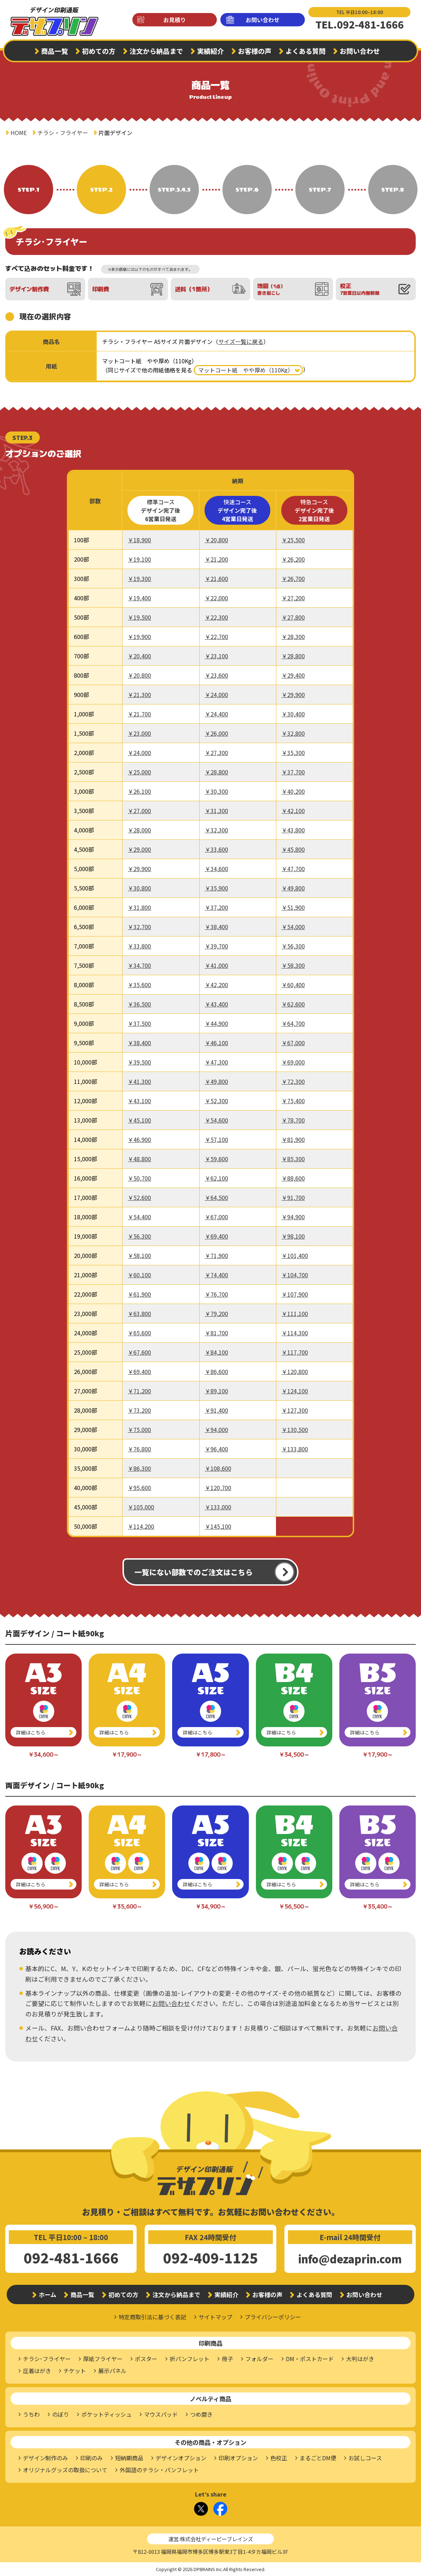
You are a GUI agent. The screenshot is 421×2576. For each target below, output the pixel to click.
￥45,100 (139, 1120)
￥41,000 (216, 965)
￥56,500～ (294, 1906)
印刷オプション (238, 2458)
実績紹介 (210, 51)
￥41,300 (139, 1081)
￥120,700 (218, 1487)
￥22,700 (216, 636)
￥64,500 (216, 1197)
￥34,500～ (294, 1754)
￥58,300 (293, 965)
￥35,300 (293, 752)
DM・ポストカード (310, 2358)
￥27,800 (293, 617)
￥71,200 (139, 1391)
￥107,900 (295, 1294)
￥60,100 (139, 1275)
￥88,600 (293, 1178)
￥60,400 (293, 984)
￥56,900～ (43, 1906)
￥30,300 (216, 791)
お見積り (174, 19)
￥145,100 (218, 1526)
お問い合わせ (262, 19)
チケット (74, 2370)
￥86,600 (216, 1371)
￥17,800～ (210, 1754)
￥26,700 (293, 578)
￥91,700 (293, 1197)
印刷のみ (91, 2458)
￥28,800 (293, 656)
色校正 (278, 2458)
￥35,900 (216, 888)
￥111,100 (295, 1313)
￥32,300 (216, 830)
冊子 (227, 2358)
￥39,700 (216, 946)
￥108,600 (218, 1468)
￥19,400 (139, 598)
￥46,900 (139, 1139)
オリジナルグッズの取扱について (65, 2470)
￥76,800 (139, 1449)
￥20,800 (216, 540)
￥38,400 (216, 926)
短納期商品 (129, 2458)
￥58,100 (139, 1255)
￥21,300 (139, 694)
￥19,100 (139, 559)
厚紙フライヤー (102, 2358)
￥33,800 (139, 946)
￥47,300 (216, 1062)
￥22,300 (216, 617)
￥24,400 (216, 714)
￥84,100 (216, 1352)
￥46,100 (216, 1042)
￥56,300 (293, 946)
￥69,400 (216, 1236)
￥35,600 (139, 984)
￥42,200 (216, 984)
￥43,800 (293, 830)
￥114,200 (141, 1526)
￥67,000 (293, 1042)
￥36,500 (139, 1004)
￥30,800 (139, 888)
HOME (19, 132)
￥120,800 (295, 1371)
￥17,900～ (127, 1754)
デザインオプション (181, 2458)
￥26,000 (216, 733)
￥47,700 (293, 868)
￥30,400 (293, 714)
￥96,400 (216, 1449)
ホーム (47, 2294)
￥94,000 (216, 1429)
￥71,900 (216, 1255)
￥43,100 (139, 1101)
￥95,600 (139, 1487)
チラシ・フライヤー (62, 132)
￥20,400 (139, 656)
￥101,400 (295, 1255)
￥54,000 (293, 926)
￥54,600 (216, 1120)
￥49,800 (293, 888)
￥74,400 (216, 1275)
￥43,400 (216, 1004)
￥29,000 (139, 849)
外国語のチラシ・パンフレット (159, 2470)
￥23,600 (216, 675)
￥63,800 (139, 1313)
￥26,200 (293, 559)
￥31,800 (139, 907)
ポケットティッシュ (106, 2414)
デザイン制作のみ (45, 2458)
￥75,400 (293, 1101)
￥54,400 (139, 1217)
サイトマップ (215, 2317)
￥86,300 (139, 1468)
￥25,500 (293, 540)
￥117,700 (295, 1352)
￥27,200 (293, 598)
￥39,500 (139, 1062)
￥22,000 (216, 598)
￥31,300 (216, 810)
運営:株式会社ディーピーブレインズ (210, 2539)
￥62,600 (293, 1004)
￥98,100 (293, 1236)
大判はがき (360, 2358)
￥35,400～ (377, 1906)
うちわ (31, 2414)
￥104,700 (295, 1275)
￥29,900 (293, 694)
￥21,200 (216, 559)
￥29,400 (293, 675)
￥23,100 (216, 656)
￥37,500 (139, 1023)
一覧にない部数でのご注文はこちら (193, 1572)
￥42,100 (293, 810)
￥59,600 (216, 1159)
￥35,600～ (127, 1906)
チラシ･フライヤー (47, 2358)
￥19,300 (139, 578)
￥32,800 (293, 733)
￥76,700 (216, 1294)
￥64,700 (293, 1023)
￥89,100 (216, 1391)
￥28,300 (293, 636)
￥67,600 (139, 1352)
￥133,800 (295, 1449)
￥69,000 (293, 1062)
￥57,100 (216, 1139)
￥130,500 (295, 1429)
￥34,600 (216, 868)
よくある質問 (305, 51)
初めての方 (98, 51)
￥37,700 (293, 772)
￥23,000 (139, 733)
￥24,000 (216, 694)
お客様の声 (254, 51)
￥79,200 (216, 1313)
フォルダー (259, 2358)
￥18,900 (139, 540)
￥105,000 (141, 1507)
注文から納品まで (156, 51)
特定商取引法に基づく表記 (152, 2317)
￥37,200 (216, 907)
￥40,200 (293, 791)
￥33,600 (216, 849)
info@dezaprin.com (350, 2259)
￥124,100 (295, 1391)
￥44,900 (216, 1023)
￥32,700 (139, 926)
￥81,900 (293, 1139)
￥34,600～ (43, 1754)
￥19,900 (139, 636)
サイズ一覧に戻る (240, 341)
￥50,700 (139, 1178)
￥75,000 (139, 1429)
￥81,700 (216, 1333)
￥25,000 (139, 772)
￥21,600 (216, 578)
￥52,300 (216, 1101)
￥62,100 (216, 1178)
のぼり (60, 2414)
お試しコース (365, 2458)
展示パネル (112, 2370)
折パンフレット (189, 2358)
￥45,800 (293, 849)
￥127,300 (295, 1410)
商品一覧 (54, 51)
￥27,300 (216, 752)
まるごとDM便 (318, 2458)
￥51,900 (293, 907)
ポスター (146, 2358)
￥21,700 (139, 714)
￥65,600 (139, 1333)
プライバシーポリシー (273, 2317)
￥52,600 (139, 1197)
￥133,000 (218, 1507)
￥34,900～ (210, 1906)
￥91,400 (216, 1410)
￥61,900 (139, 1294)
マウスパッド (161, 2414)
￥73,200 (139, 1410)
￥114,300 (295, 1333)
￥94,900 (293, 1217)
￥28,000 (139, 830)
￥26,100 (139, 791)
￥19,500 (139, 617)
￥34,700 (139, 965)
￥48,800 (139, 1159)
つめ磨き (201, 2414)
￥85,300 (293, 1159)
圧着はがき (37, 2370)
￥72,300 (293, 1081)
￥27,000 (139, 810)
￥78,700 (293, 1120)
